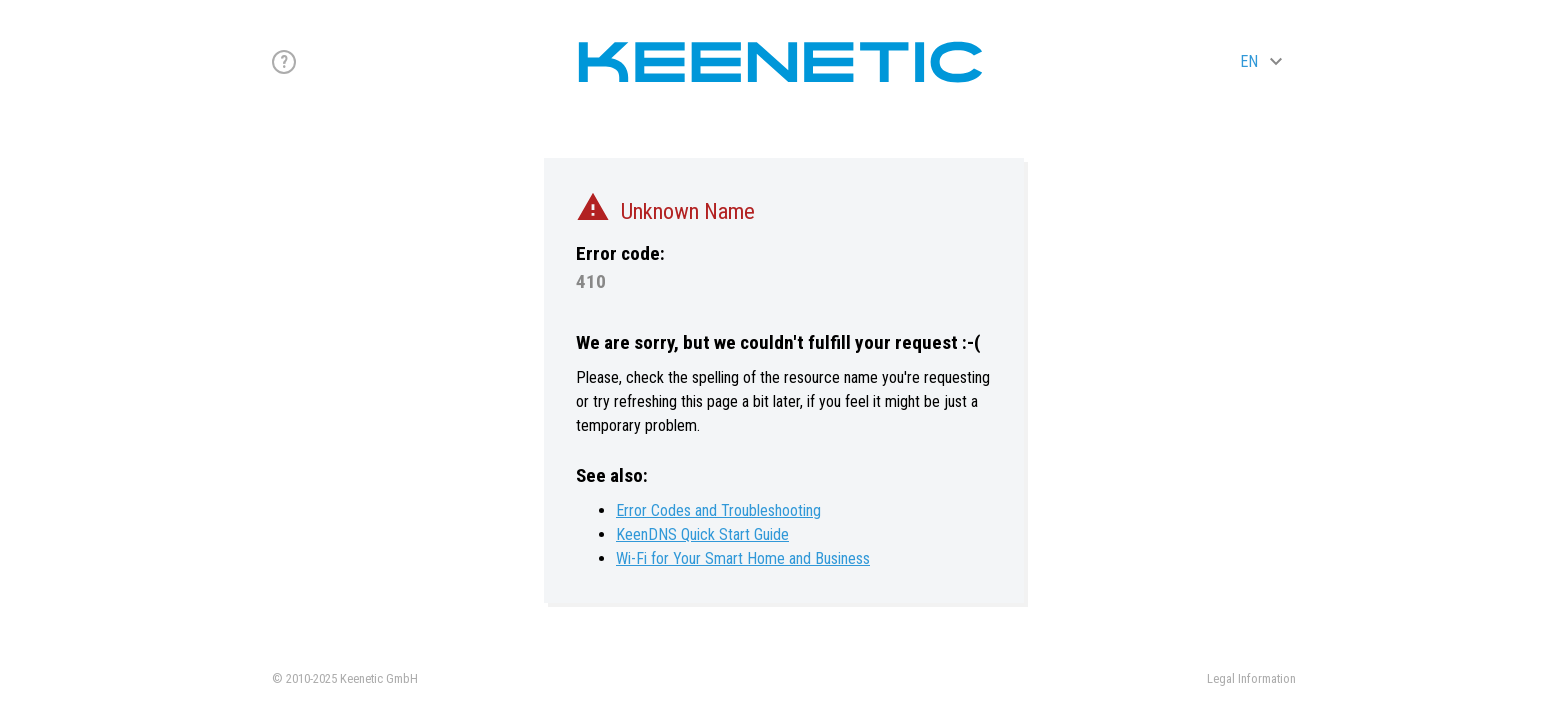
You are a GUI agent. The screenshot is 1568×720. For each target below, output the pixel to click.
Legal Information (1251, 678)
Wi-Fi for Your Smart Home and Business (743, 558)
